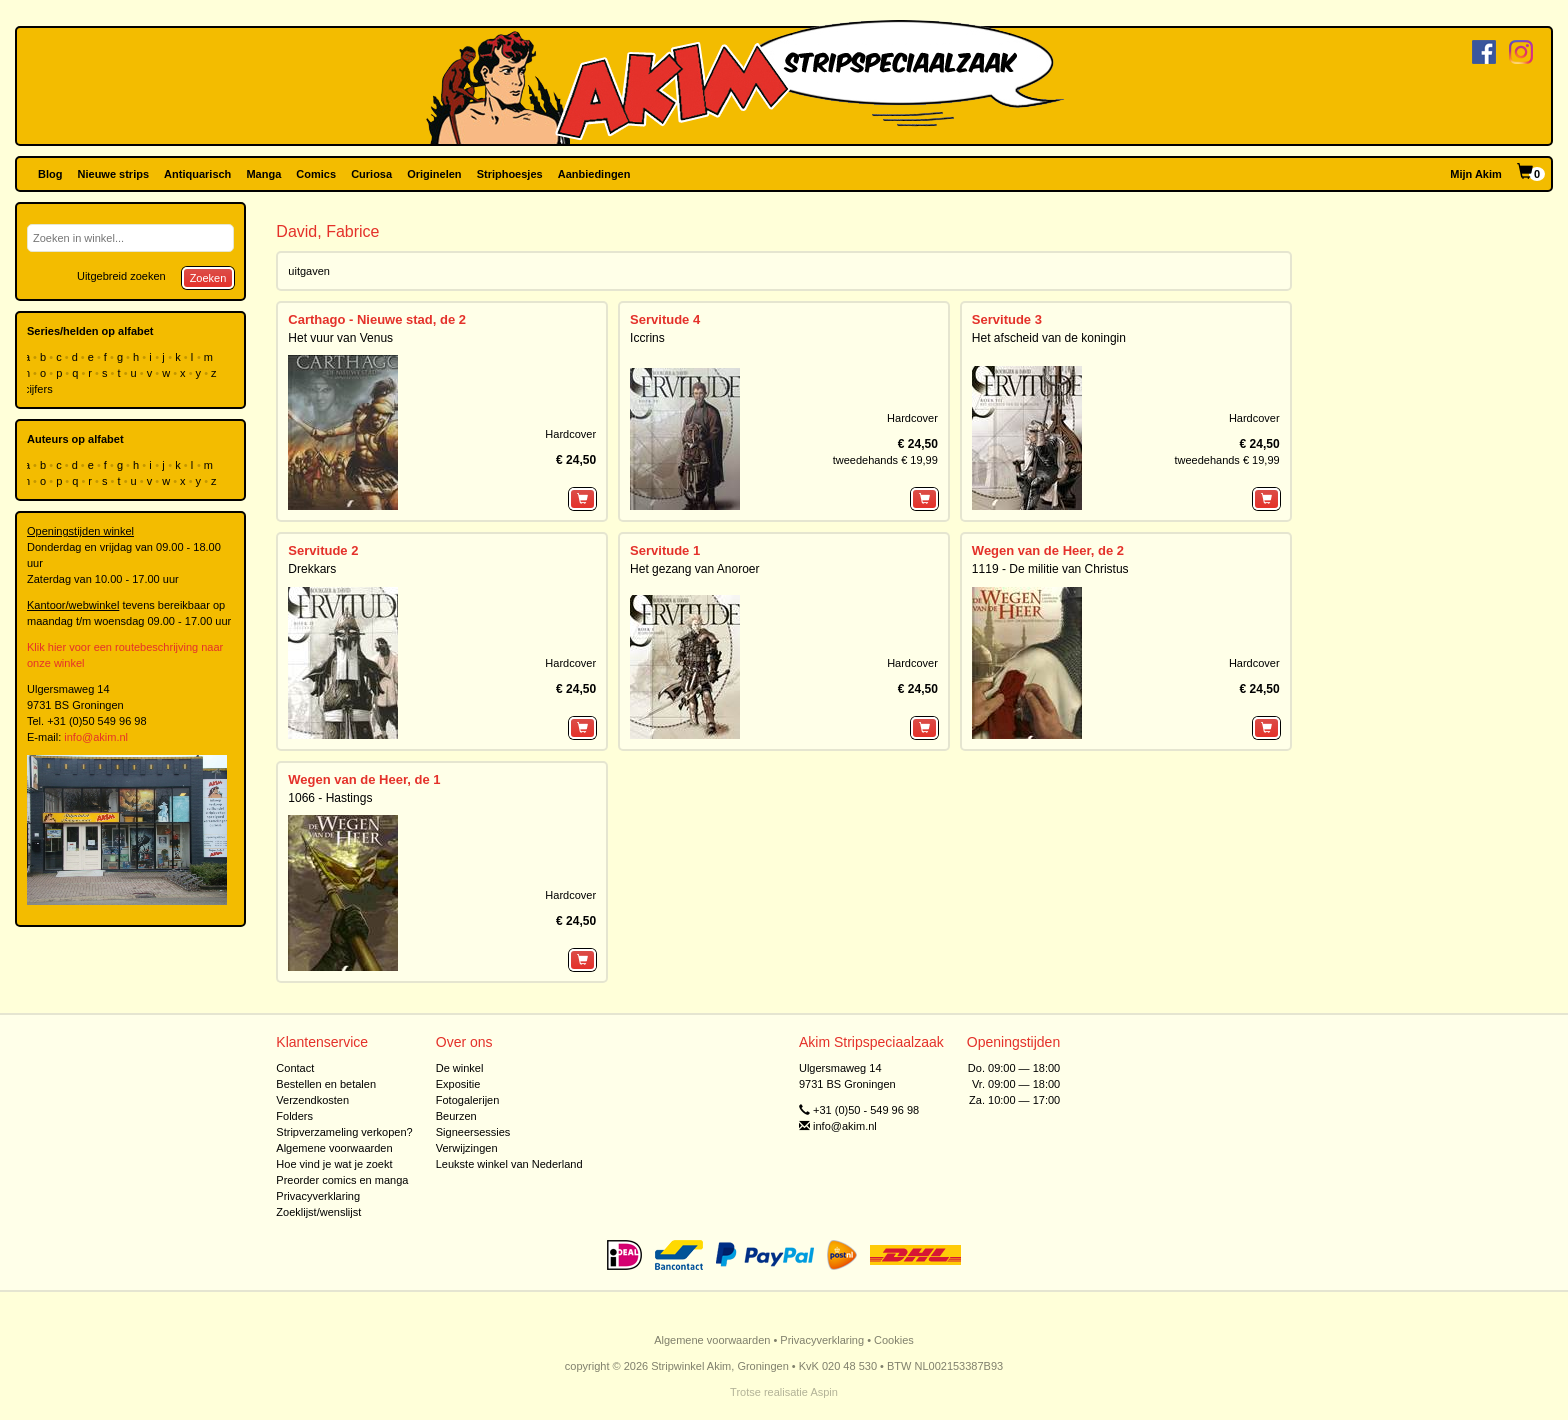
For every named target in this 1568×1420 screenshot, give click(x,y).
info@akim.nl (96, 737)
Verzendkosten (312, 1100)
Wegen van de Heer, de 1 (364, 779)
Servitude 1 (665, 550)
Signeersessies (473, 1132)
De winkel (460, 1068)
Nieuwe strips (114, 174)
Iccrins (647, 338)
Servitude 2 (323, 550)
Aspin (824, 1392)
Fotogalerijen (468, 1100)
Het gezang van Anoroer (694, 569)
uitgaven (309, 271)
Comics (316, 174)
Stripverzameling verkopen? (344, 1132)
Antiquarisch (197, 174)
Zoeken (208, 278)
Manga (263, 174)
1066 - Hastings (330, 798)
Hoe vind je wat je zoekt (334, 1164)
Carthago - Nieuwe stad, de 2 (377, 319)
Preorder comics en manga (342, 1180)
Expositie (458, 1084)
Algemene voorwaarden (334, 1148)
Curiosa (371, 174)
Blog (50, 174)
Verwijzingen (467, 1148)
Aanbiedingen (594, 174)
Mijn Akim (1476, 174)
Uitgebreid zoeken (121, 276)
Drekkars (312, 569)
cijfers (40, 389)
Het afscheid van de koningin (1049, 338)
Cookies (894, 1340)
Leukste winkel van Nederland (509, 1164)
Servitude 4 (665, 319)
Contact (295, 1068)
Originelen (434, 174)
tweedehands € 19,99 (885, 460)
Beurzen (456, 1116)
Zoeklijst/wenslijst (318, 1212)
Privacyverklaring (318, 1196)
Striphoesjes (510, 174)
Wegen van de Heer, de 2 (1048, 550)
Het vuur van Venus (340, 338)
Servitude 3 (1007, 319)
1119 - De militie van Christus (1050, 569)
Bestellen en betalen (326, 1084)
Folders (294, 1116)
